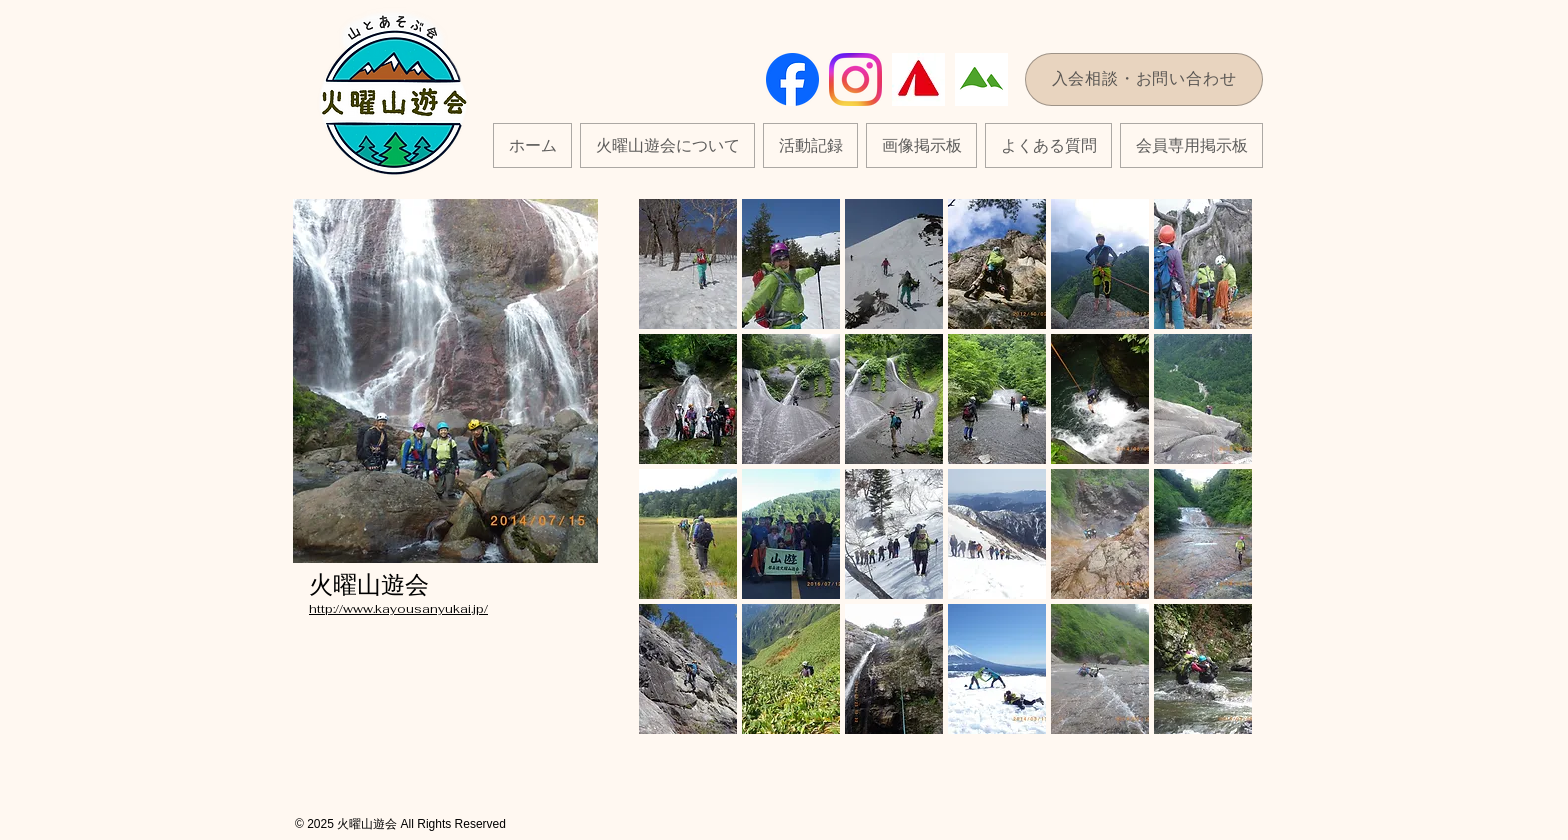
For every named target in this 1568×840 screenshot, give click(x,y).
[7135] (981, 79)
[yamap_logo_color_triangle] (918, 79)
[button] (810, 145)
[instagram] (855, 79)
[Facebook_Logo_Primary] (792, 79)
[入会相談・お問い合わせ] (1144, 79)
